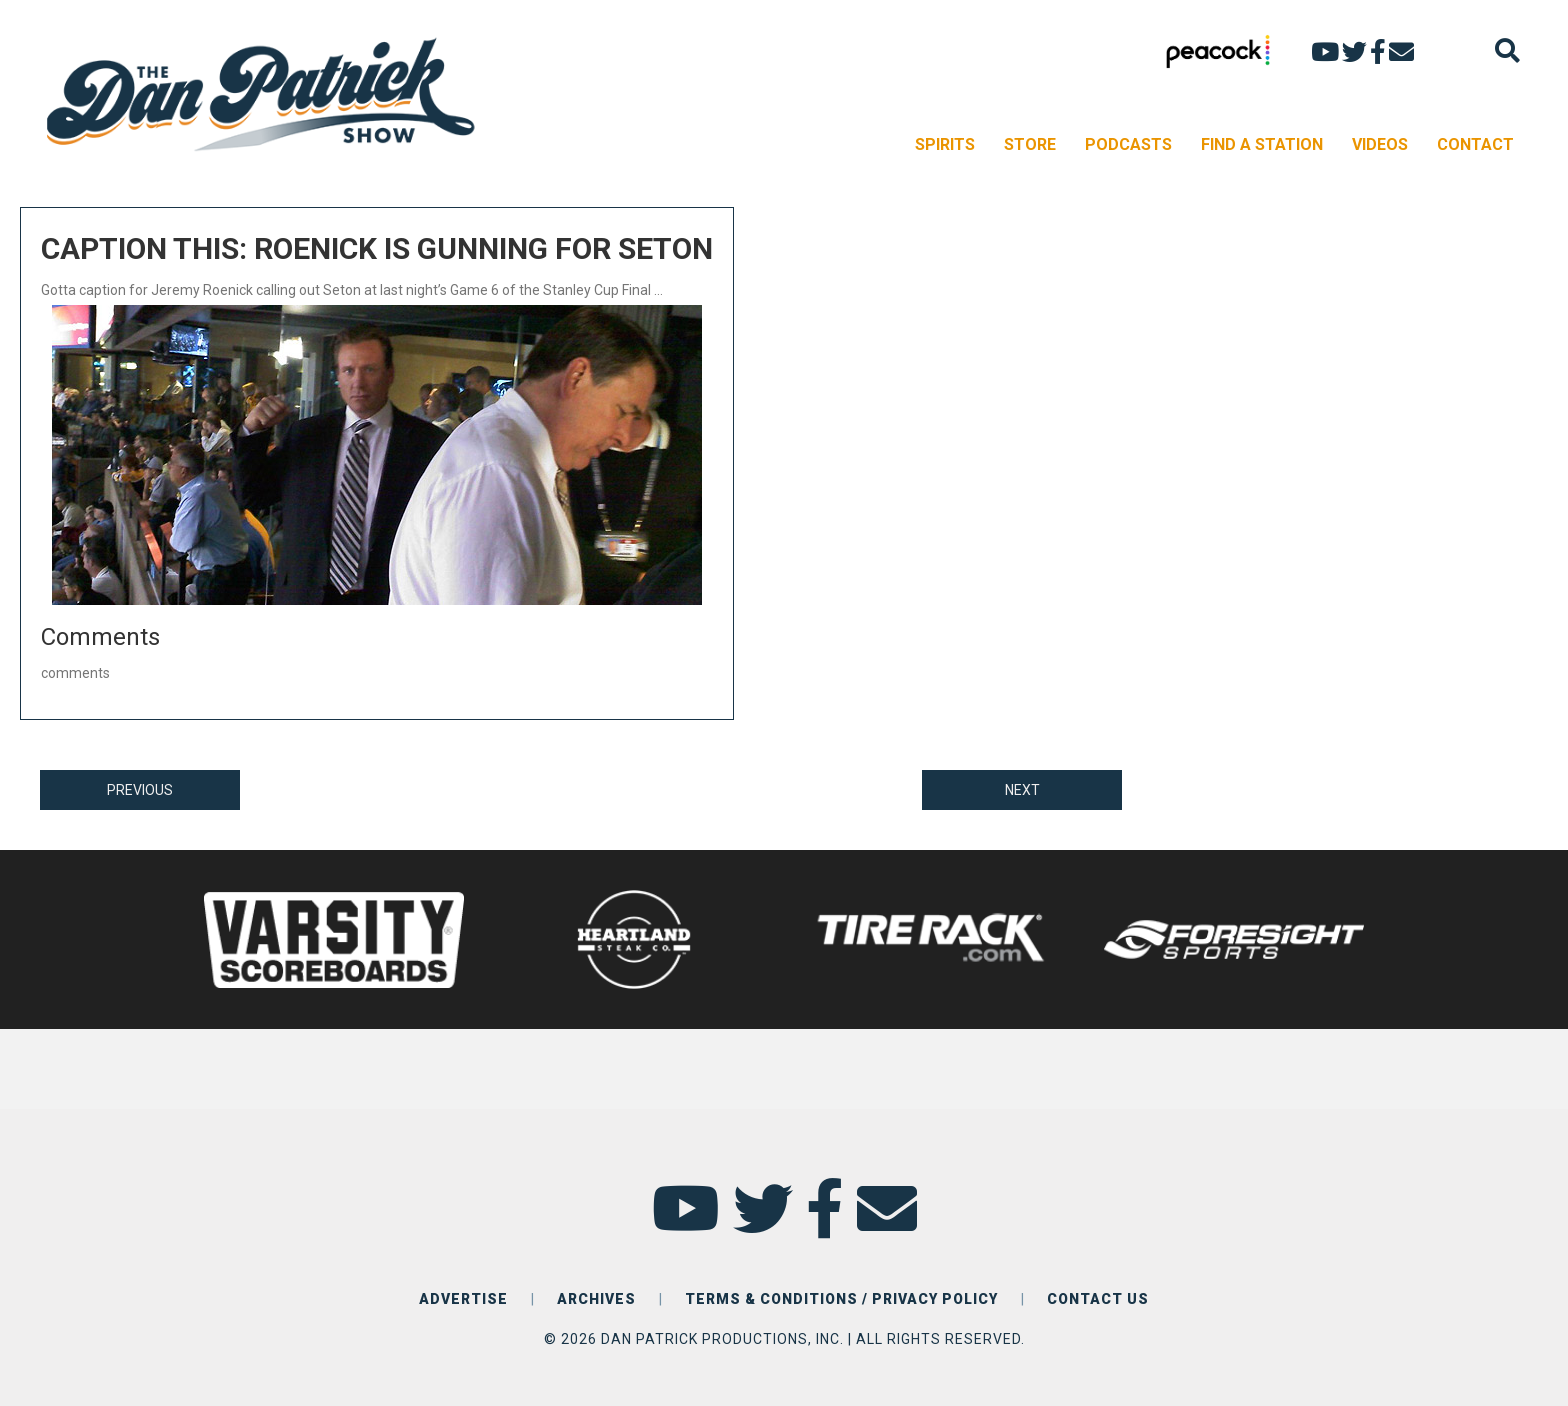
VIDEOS (1380, 144)
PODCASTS (1128, 144)
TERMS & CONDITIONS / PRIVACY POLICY (841, 1299)
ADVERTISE (463, 1299)
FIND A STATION (1262, 144)
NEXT (1022, 790)
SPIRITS (945, 144)
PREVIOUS (140, 790)
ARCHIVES (596, 1299)
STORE (1030, 144)
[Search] (1507, 50)
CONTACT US (1098, 1299)
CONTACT (1475, 144)
